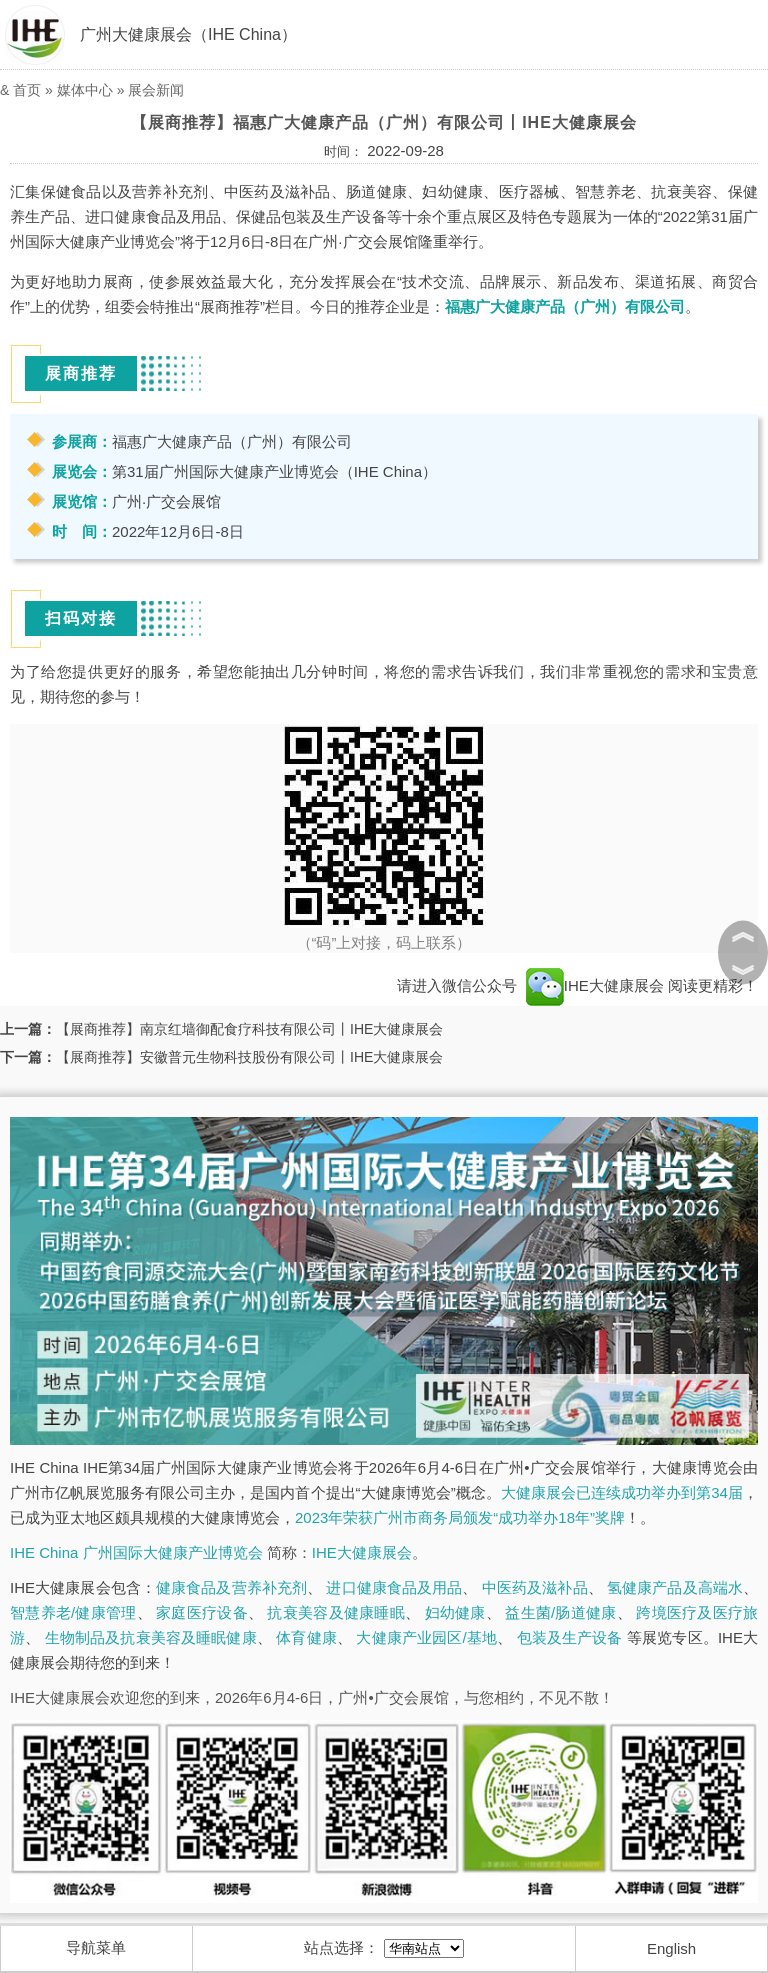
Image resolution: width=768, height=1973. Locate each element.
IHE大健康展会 (595, 985)
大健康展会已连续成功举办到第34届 (622, 1492)
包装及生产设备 (570, 1637)
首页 (27, 90)
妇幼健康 (455, 1612)
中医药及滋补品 (535, 1587)
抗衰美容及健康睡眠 (335, 1612)
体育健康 (306, 1637)
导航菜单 (96, 1947)
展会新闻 (156, 90)
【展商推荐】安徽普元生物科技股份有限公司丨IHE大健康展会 (249, 1057)
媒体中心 (85, 90)
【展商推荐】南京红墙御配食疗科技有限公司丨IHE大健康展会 (249, 1029)
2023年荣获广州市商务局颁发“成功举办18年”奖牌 (460, 1517)
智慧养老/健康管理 (73, 1612)
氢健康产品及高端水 (675, 1587)
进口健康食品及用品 (394, 1587)
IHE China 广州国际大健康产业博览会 (136, 1552)
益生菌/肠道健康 (560, 1612)
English (671, 1948)
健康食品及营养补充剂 (231, 1587)
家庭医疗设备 (202, 1612)
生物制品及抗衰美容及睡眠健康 (151, 1637)
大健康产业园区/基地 (426, 1637)
